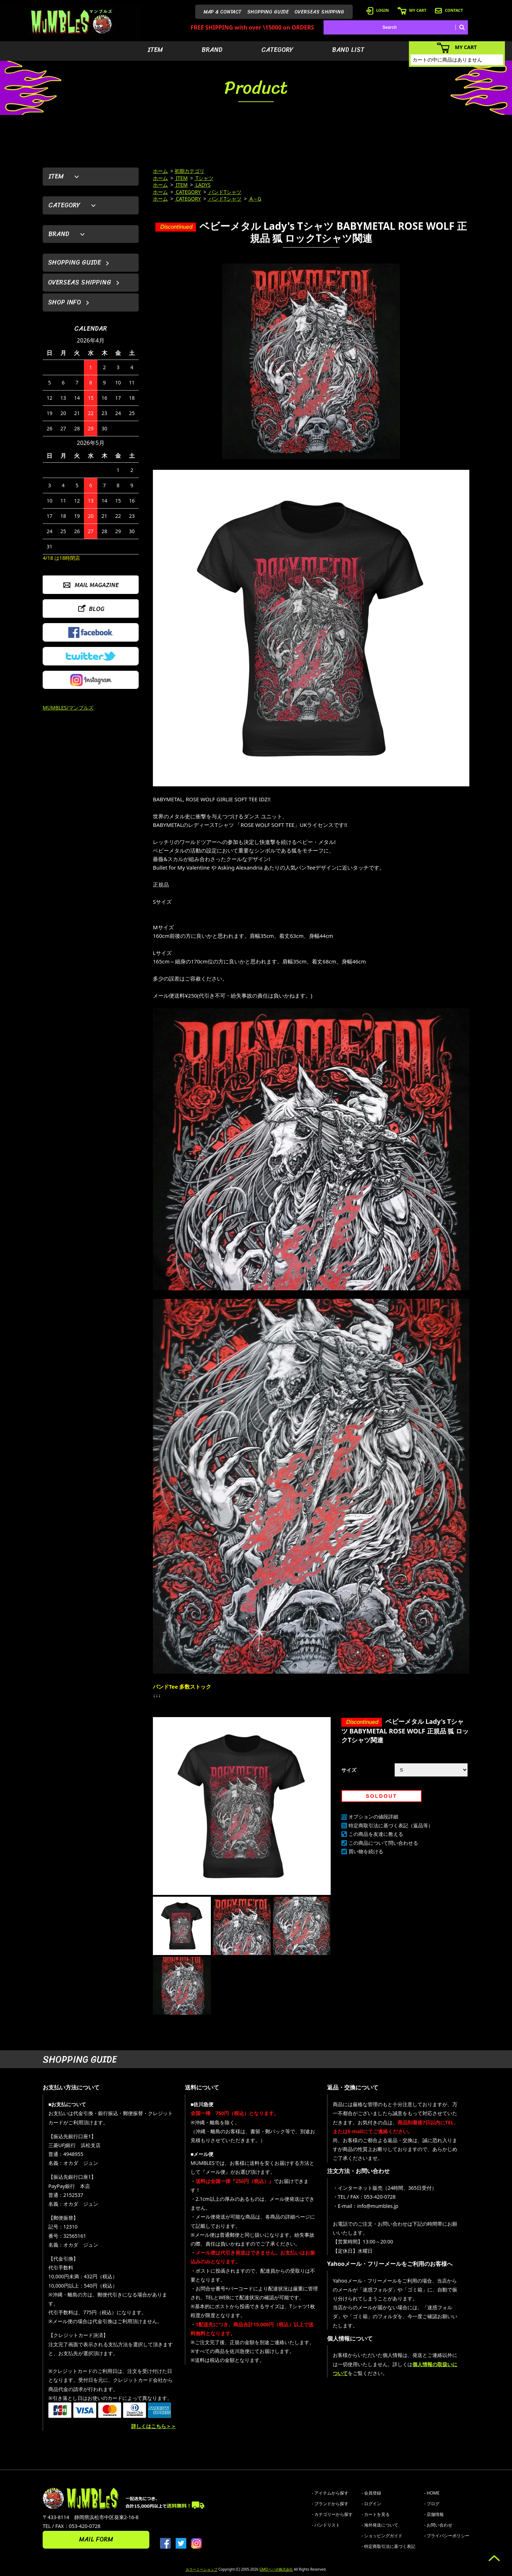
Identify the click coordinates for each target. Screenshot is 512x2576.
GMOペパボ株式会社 (276, 2569)
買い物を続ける (365, 1851)
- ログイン (371, 2504)
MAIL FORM (96, 2539)
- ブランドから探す (330, 2504)
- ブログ (431, 2504)
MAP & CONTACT (222, 11)
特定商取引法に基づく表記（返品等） (390, 1825)
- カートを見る (376, 2514)
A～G (254, 198)
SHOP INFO (64, 302)
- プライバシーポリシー (446, 2536)
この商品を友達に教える (375, 1834)
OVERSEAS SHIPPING (319, 11)
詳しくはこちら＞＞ (153, 2426)
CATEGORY (277, 49)
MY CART (412, 10)
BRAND (212, 49)
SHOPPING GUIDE (268, 11)
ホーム (160, 171)
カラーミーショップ (202, 2569)
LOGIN (377, 10)
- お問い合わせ (438, 2525)
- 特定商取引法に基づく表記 (388, 2546)
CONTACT (449, 10)
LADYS (202, 184)
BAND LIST (348, 49)
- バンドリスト (326, 2525)
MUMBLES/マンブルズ (68, 707)
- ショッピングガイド (382, 2536)
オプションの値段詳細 (373, 1816)
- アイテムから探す (330, 2493)
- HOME (431, 2493)
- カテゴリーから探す (332, 2514)
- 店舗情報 (434, 2514)
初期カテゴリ (189, 171)
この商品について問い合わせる (383, 1842)
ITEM (155, 49)
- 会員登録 (371, 2493)
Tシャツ (203, 178)
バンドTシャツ (224, 191)
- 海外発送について (380, 2525)
